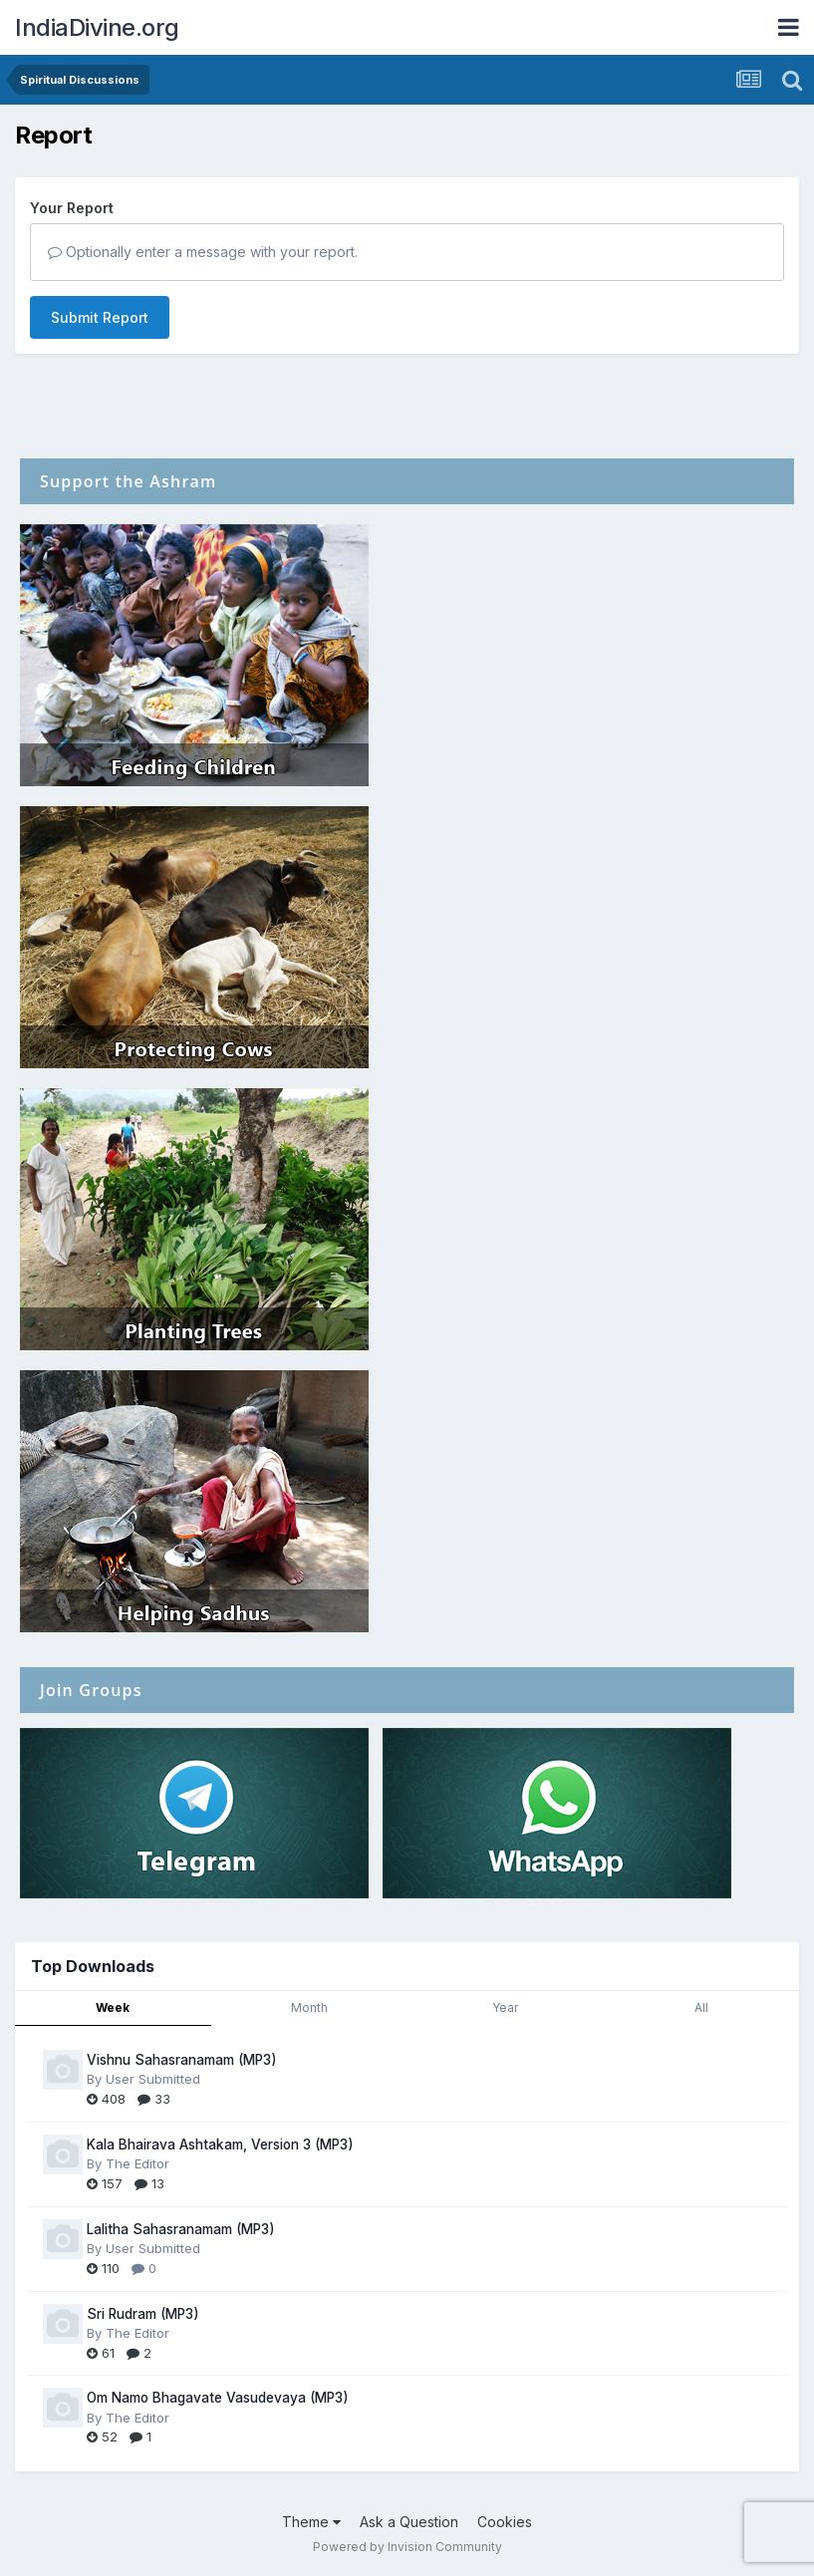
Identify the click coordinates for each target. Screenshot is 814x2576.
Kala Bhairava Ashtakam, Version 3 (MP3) (220, 2144)
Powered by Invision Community (407, 2546)
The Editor (137, 2163)
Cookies (504, 2521)
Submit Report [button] (99, 317)
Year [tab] (505, 2007)
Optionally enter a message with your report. (203, 251)
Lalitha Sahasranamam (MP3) (181, 2229)
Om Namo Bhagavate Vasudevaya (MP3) (218, 2398)
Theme (311, 2521)
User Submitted (153, 2079)
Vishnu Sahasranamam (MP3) (182, 2060)
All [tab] (701, 2007)
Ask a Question (409, 2521)
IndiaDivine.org (97, 27)
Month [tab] (309, 2007)
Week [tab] (113, 2007)
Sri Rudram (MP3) (143, 2314)
